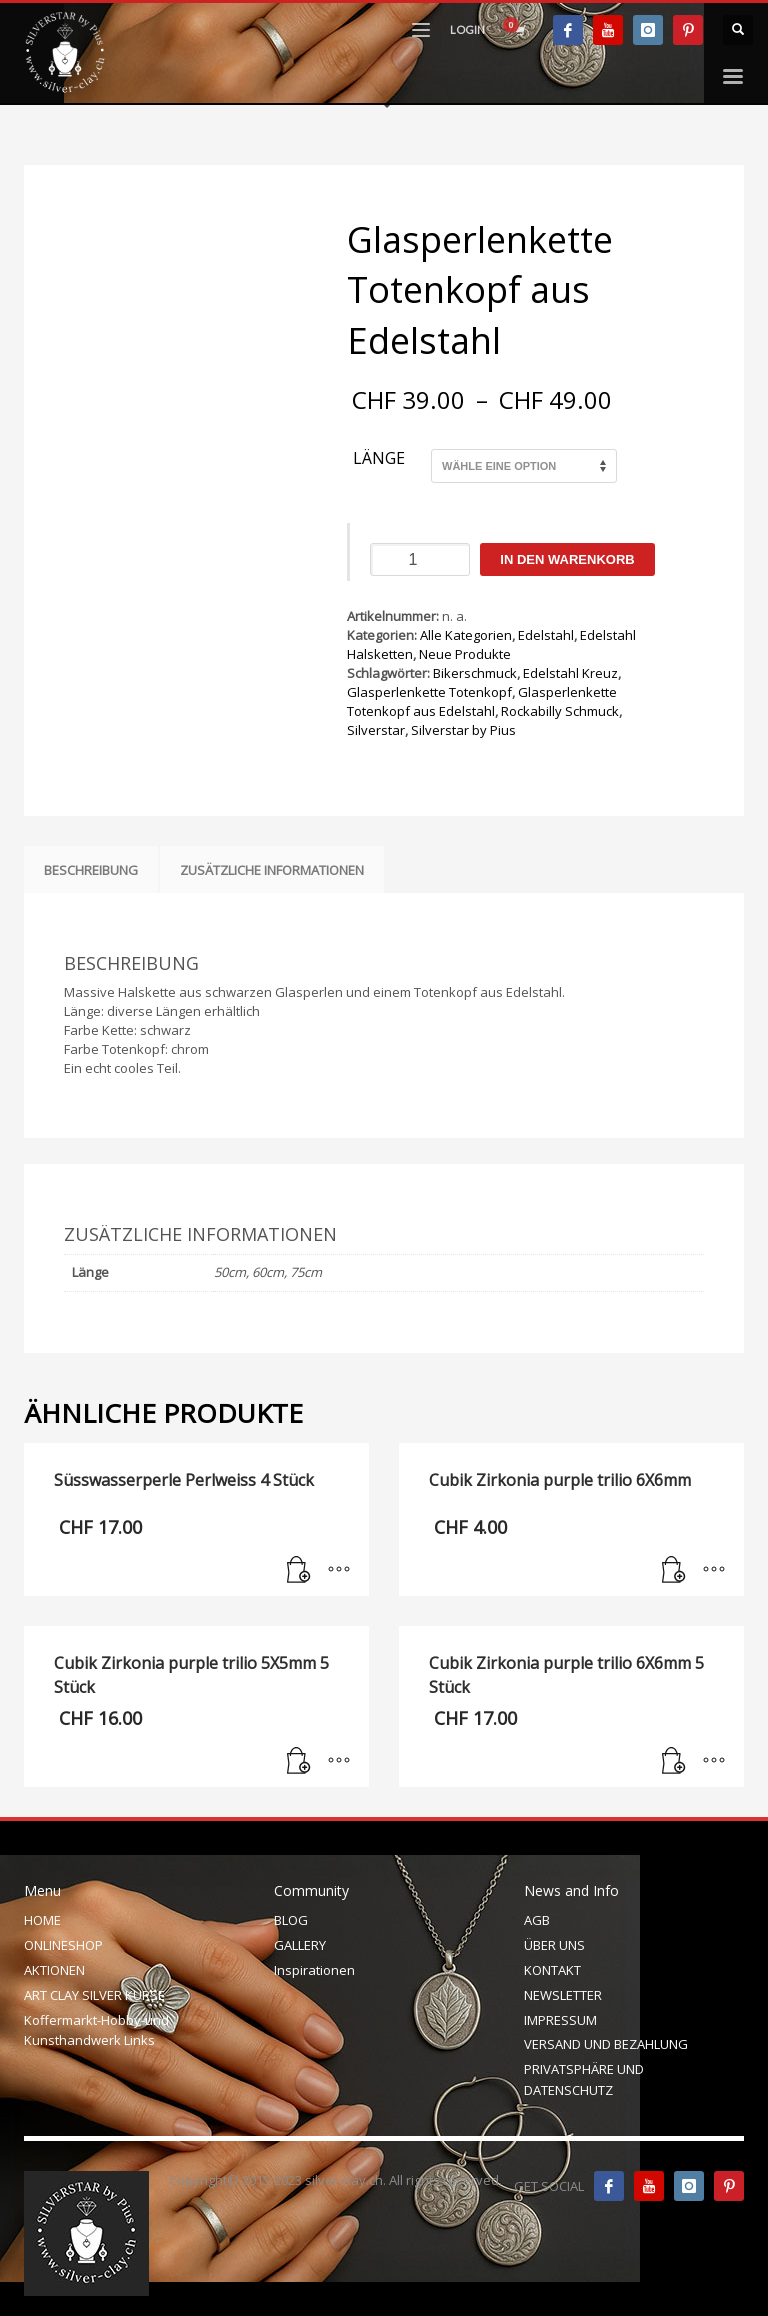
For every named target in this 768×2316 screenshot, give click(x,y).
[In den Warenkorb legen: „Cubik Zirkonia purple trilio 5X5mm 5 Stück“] (299, 1762)
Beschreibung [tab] (91, 870)
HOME (42, 1920)
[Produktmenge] (420, 559)
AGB (537, 1920)
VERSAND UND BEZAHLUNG (606, 2044)
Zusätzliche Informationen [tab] (272, 870)
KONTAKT (552, 1970)
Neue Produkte (465, 654)
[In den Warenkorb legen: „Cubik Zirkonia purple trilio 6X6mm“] (674, 1571)
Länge (379, 459)
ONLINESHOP (63, 1945)
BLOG (291, 1920)
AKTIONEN (54, 1970)
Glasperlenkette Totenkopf (429, 692)
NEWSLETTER (563, 1995)
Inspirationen (314, 1970)
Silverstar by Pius (463, 730)
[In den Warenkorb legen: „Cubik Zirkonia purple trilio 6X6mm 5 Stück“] (674, 1762)
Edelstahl (546, 635)
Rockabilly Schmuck (560, 711)
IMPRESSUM (560, 2020)
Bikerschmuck (475, 673)
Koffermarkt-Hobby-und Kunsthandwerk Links (96, 2030)
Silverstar (376, 730)
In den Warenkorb (567, 559)
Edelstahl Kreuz (570, 673)
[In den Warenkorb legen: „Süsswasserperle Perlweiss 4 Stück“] (299, 1571)
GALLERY (300, 1945)
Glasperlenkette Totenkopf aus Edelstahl (482, 701)
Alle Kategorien (466, 635)
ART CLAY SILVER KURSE (94, 1995)
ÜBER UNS (554, 1945)
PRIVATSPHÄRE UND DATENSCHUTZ (584, 2079)
